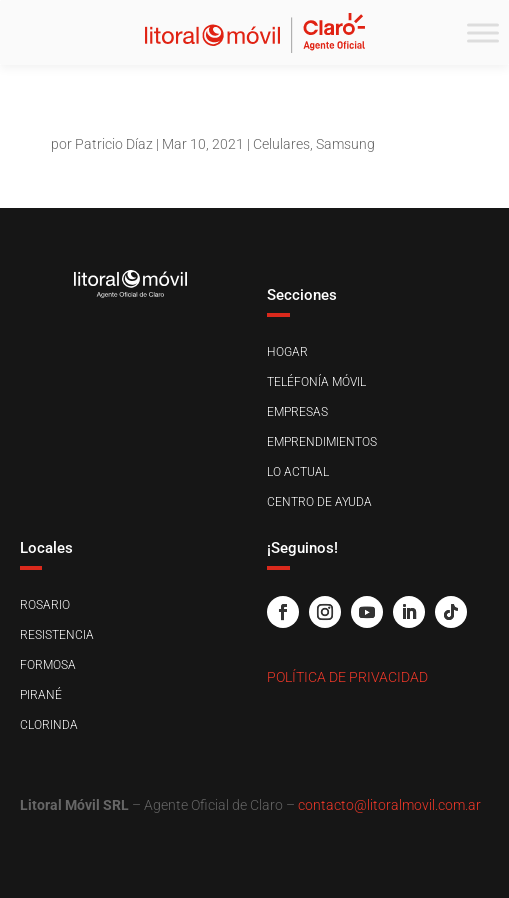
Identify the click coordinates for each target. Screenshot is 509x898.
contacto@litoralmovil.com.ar (389, 805)
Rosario (45, 605)
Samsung (345, 144)
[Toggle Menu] (483, 32)
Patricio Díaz (114, 144)
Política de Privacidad (347, 677)
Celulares (281, 144)
